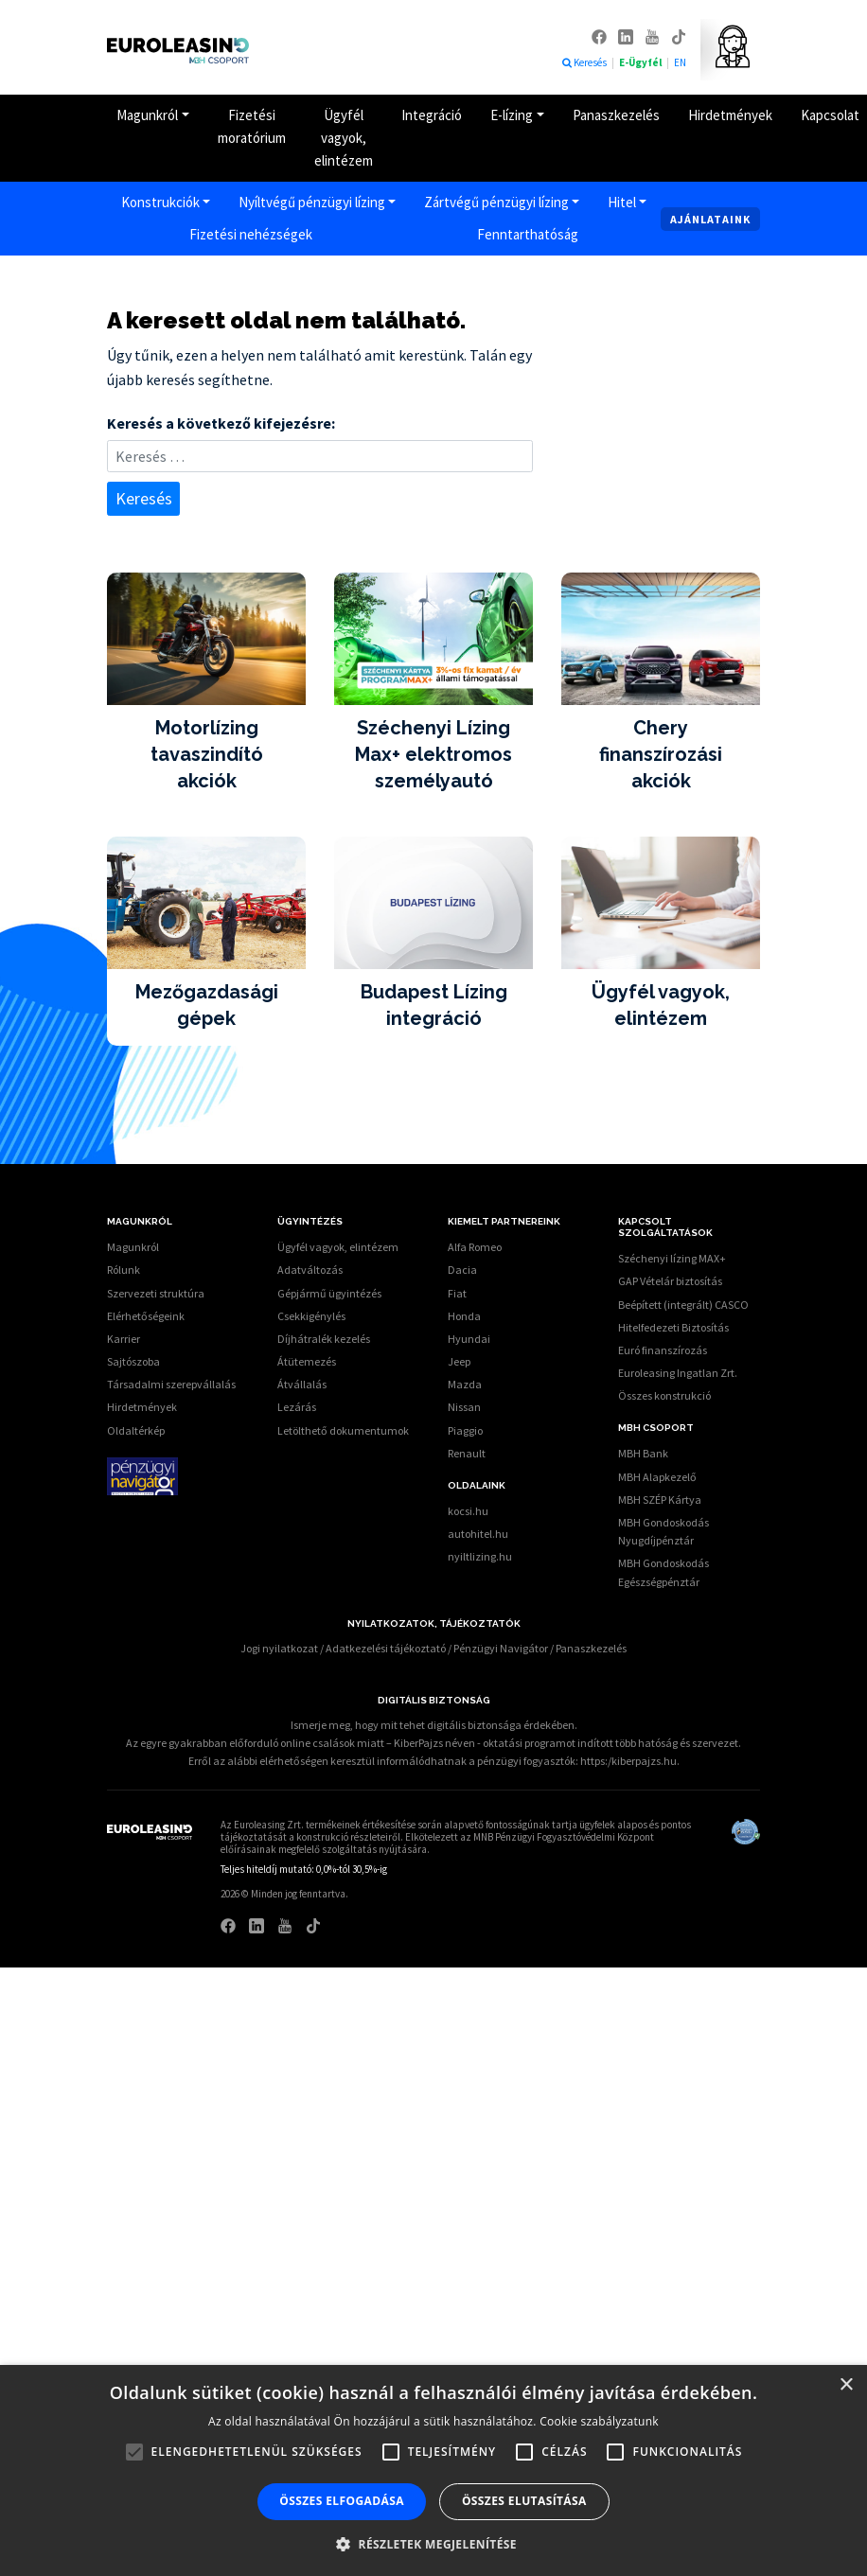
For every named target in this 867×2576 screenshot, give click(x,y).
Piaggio (465, 1430)
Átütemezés (306, 1361)
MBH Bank (643, 1453)
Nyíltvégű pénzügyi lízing (312, 202)
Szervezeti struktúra (155, 1293)
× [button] (846, 2385)
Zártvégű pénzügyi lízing (496, 202)
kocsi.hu (468, 1511)
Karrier (123, 1339)
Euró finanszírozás (662, 1350)
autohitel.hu (478, 1533)
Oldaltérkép (136, 1430)
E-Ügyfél (641, 62)
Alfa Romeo (475, 1247)
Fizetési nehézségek (250, 234)
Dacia (462, 1269)
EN (680, 62)
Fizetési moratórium (252, 126)
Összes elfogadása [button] (341, 2501)
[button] (433, 2543)
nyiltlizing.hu (480, 1556)
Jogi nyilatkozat (279, 1648)
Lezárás (296, 1407)
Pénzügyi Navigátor (500, 1648)
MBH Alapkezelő (657, 1477)
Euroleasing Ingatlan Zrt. (677, 1373)
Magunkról (147, 115)
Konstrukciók (160, 202)
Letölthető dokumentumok (343, 1430)
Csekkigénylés (311, 1316)
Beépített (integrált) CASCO (683, 1304)
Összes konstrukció (664, 1395)
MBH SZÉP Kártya (659, 1499)
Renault (467, 1453)
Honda (464, 1316)
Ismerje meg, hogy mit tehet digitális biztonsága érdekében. (434, 1725)
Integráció (431, 115)
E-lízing (511, 115)
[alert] (433, 2470)
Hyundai (469, 1339)
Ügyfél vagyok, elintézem (343, 137)
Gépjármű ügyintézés (329, 1293)
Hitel (622, 202)
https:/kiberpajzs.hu (628, 1761)
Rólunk (123, 1269)
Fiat (457, 1293)
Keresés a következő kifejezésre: (221, 423)
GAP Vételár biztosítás (670, 1281)
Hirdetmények (730, 115)
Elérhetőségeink (146, 1316)
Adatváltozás (310, 1269)
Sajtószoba (133, 1361)
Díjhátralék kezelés (323, 1339)
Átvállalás (302, 1384)
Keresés (584, 62)
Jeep (459, 1361)
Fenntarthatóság (527, 234)
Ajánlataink (710, 219)
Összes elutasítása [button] (524, 2501)
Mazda (465, 1384)
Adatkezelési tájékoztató (386, 1648)
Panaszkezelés (616, 115)
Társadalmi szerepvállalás (171, 1384)
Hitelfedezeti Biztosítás (673, 1327)
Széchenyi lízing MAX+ (672, 1258)
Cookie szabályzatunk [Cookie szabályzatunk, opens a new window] (599, 2421)
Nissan (464, 1407)
